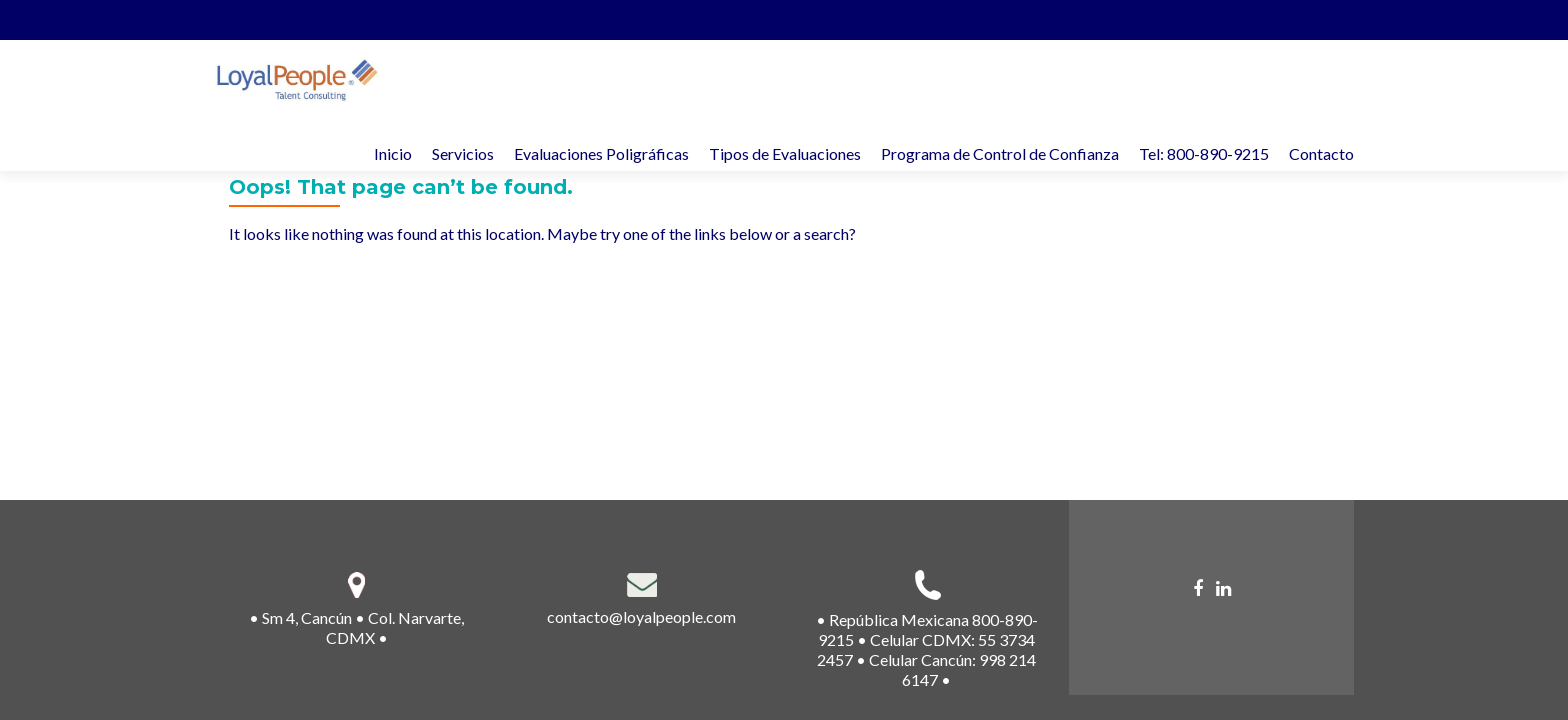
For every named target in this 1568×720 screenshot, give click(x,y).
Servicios (463, 153)
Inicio (393, 153)
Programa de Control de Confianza (1000, 153)
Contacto (1321, 153)
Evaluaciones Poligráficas (601, 153)
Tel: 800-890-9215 (1204, 153)
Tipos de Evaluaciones (785, 153)
